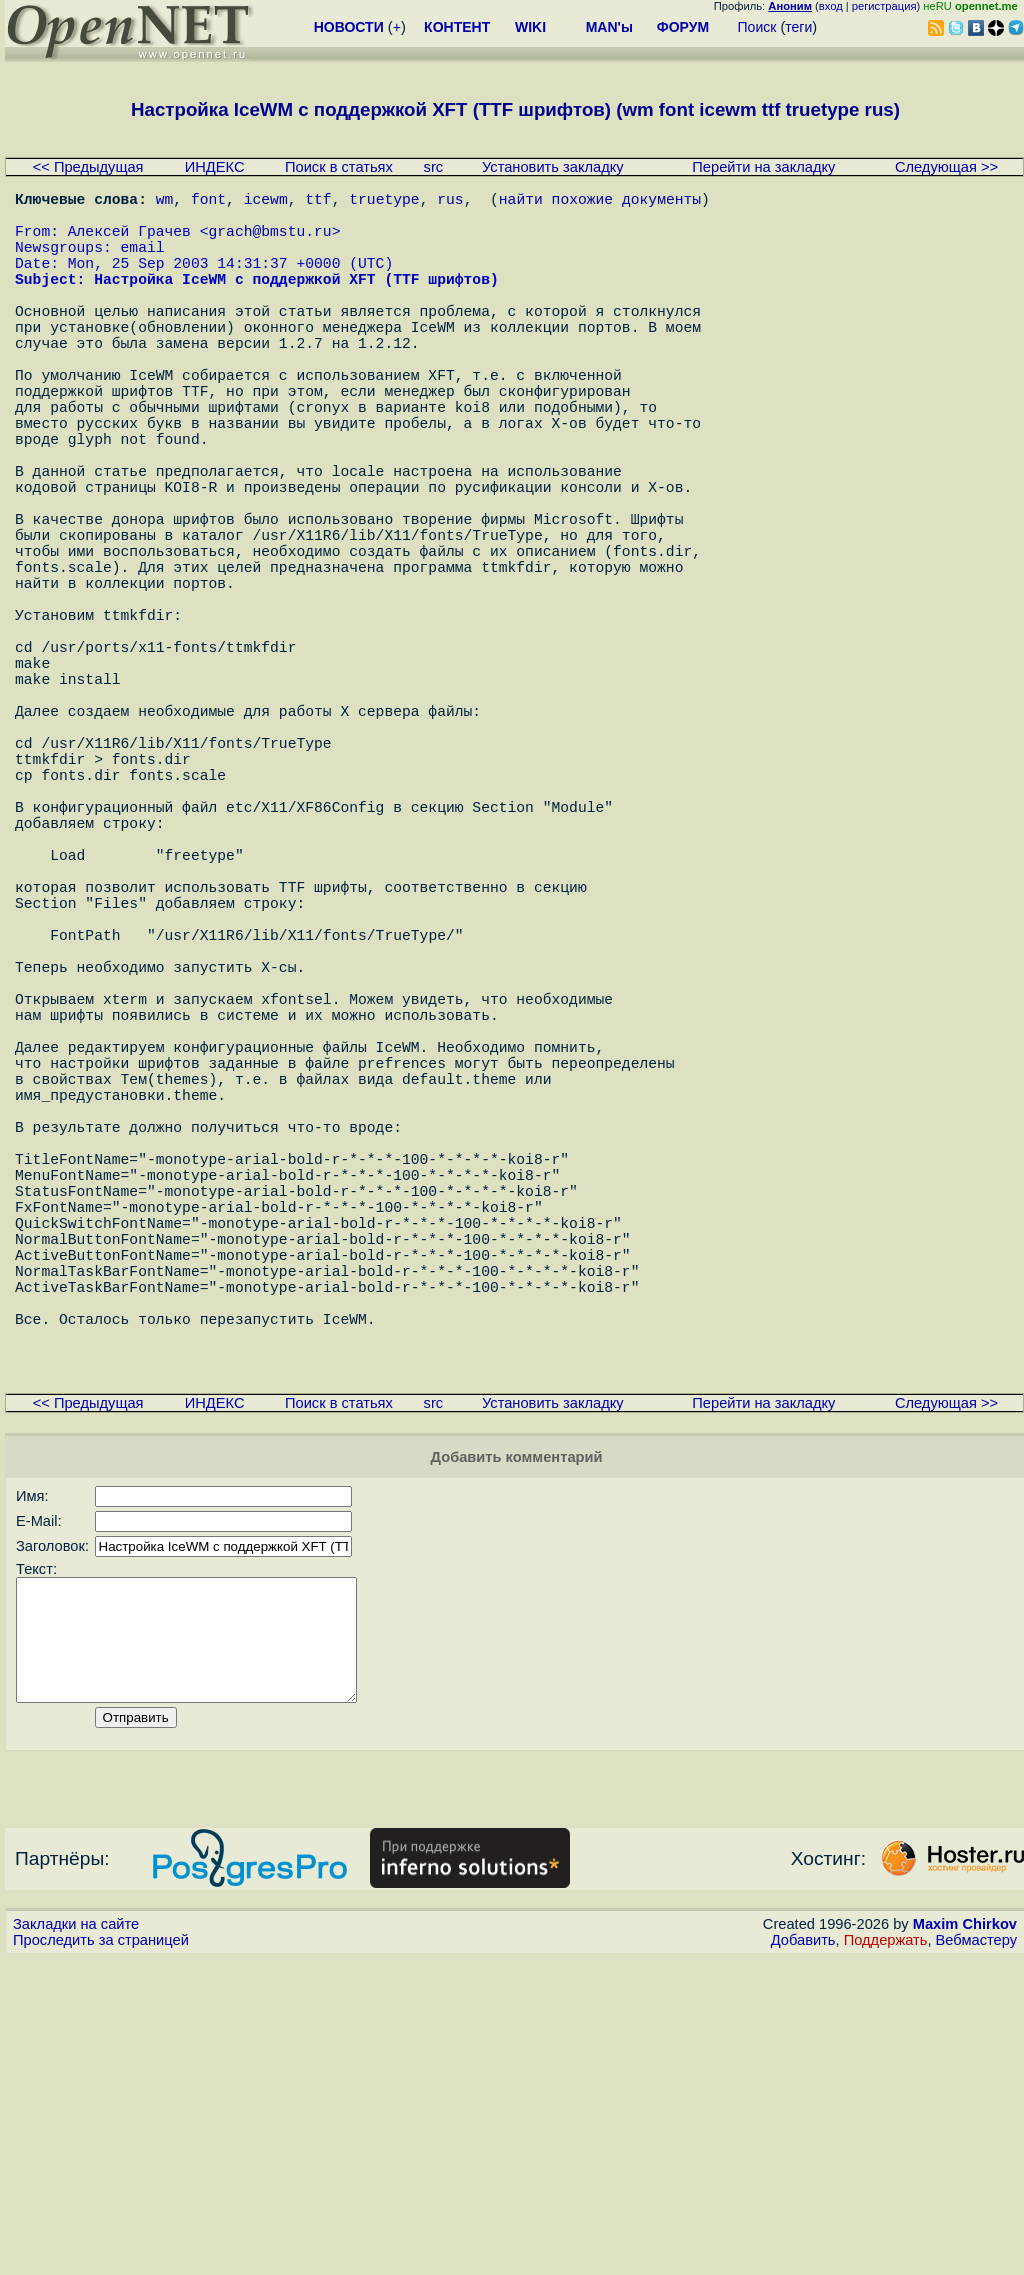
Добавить (803, 2256)
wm (165, 202)
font (208, 202)
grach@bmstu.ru (269, 242)
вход (831, 6)
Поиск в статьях (339, 167)
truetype (384, 202)
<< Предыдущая (88, 167)
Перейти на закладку (763, 167)
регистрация (884, 6)
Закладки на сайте (76, 2240)
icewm (266, 202)
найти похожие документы (600, 202)
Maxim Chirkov (965, 2240)
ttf (318, 202)
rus (450, 202)
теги (798, 27)
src (434, 167)
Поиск (757, 27)
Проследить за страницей (101, 2256)
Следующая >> (946, 167)
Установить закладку (553, 167)
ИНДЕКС (215, 167)
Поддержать (886, 2256)
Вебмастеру (976, 2256)
